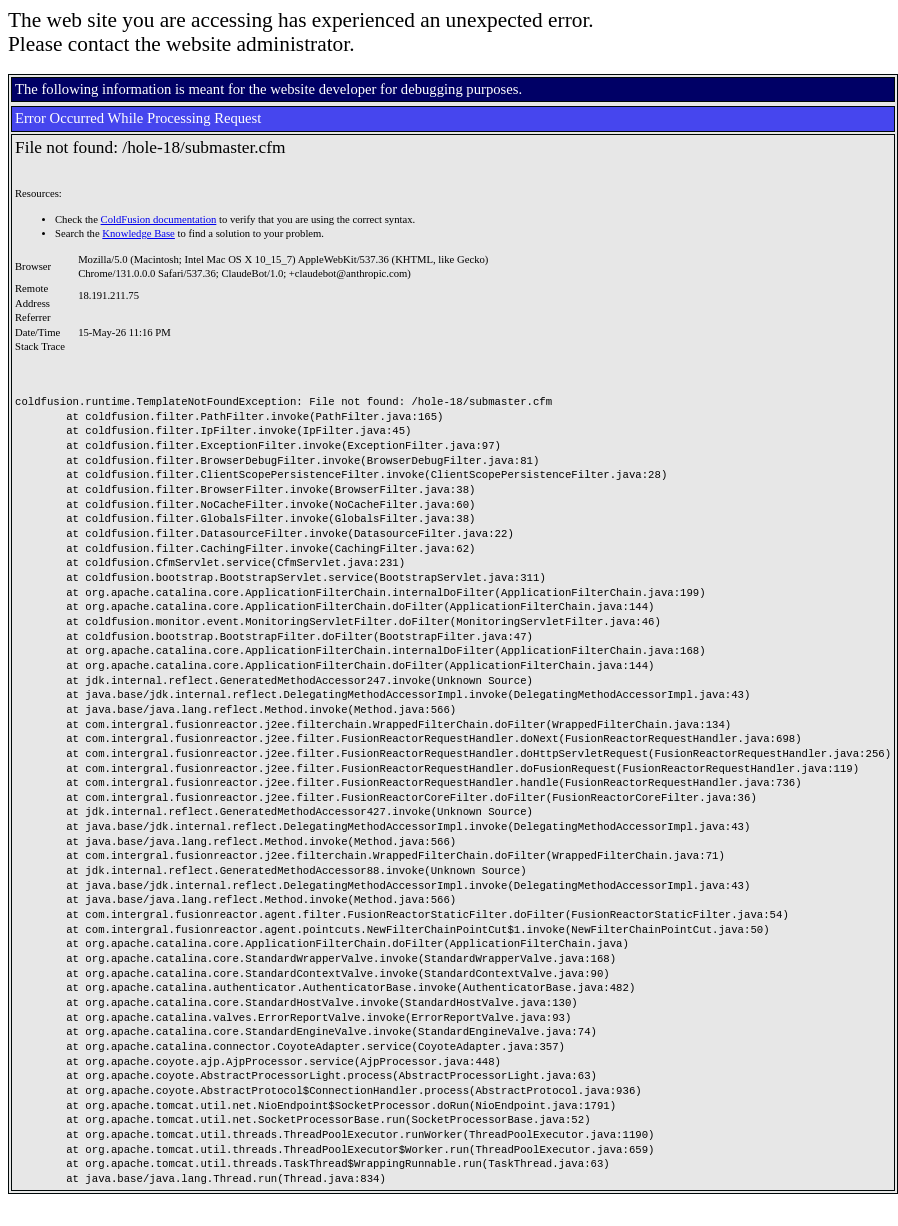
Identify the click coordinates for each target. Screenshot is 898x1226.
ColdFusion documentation (159, 219)
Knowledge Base (138, 233)
